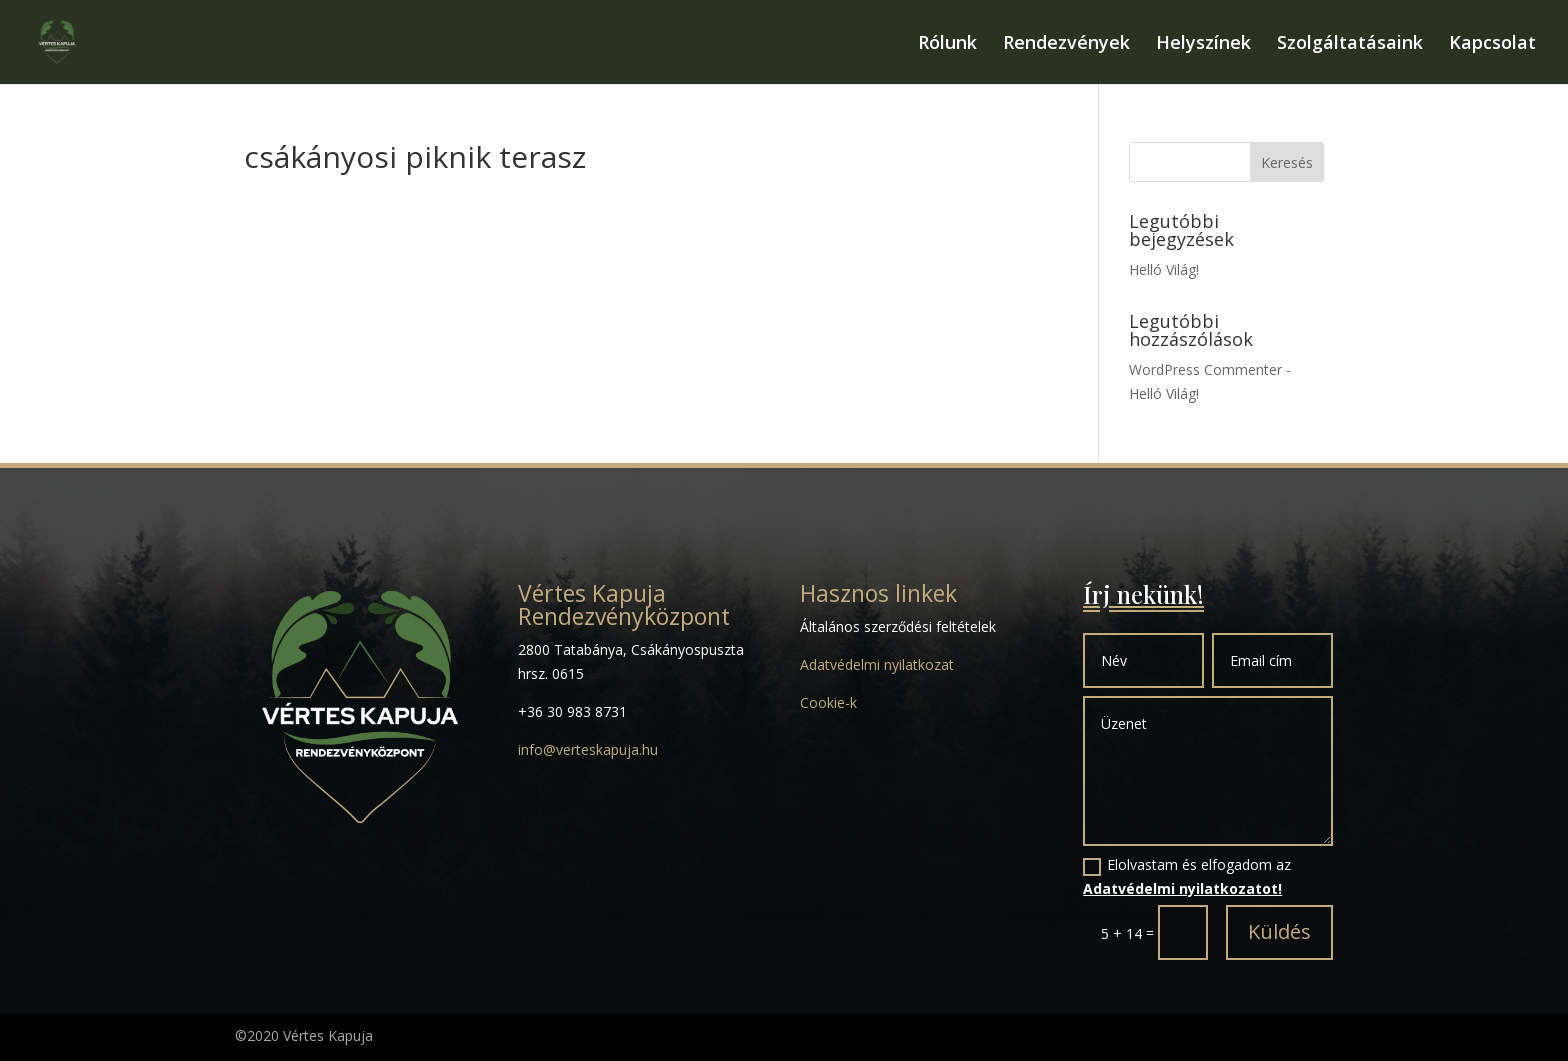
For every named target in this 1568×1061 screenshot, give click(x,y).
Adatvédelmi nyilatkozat (877, 664)
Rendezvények (1066, 44)
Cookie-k (828, 702)
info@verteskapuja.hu (588, 749)
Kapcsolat (1492, 44)
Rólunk (947, 44)
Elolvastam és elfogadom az (1187, 876)
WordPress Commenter (1205, 369)
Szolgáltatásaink (1350, 44)
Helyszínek (1203, 44)
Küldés (1279, 931)
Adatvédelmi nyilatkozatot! (1182, 888)
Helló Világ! (1164, 269)
